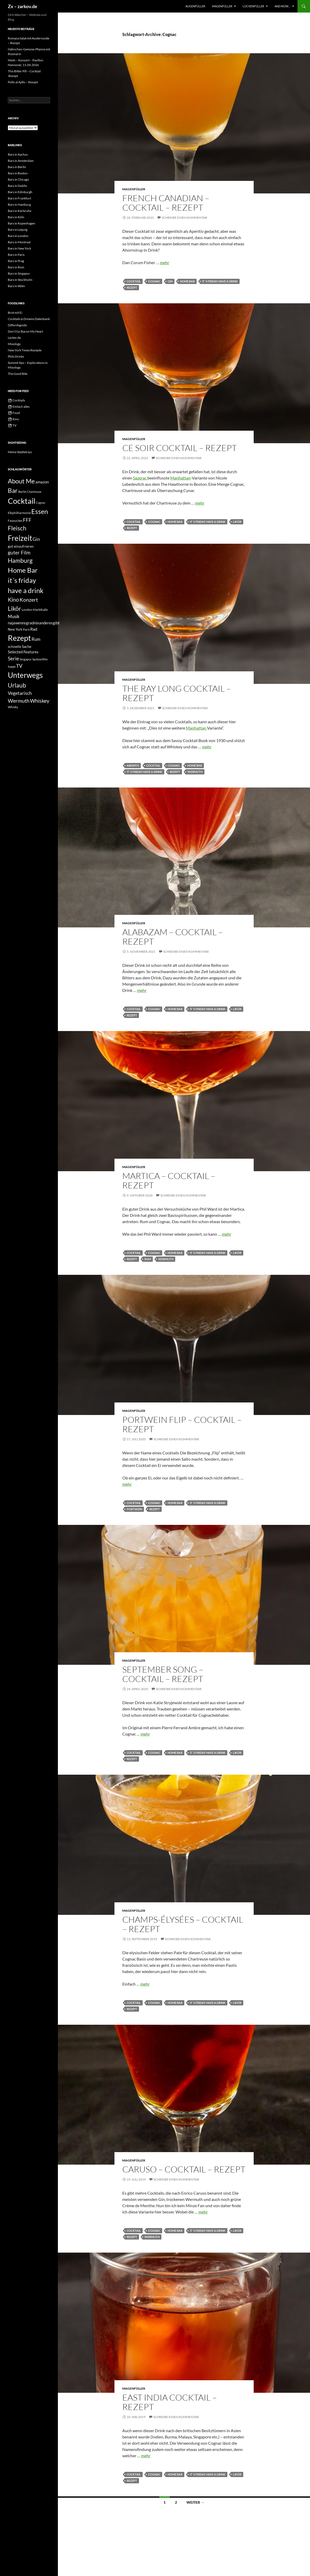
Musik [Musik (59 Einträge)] (14, 616)
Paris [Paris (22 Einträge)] (26, 629)
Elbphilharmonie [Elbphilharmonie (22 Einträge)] (19, 513)
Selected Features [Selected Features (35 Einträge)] (23, 652)
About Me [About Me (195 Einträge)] (21, 481)
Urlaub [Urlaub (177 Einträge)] (17, 685)
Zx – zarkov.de (22, 6)
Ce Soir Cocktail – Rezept (179, 447)
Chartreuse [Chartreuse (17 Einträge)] (34, 491)
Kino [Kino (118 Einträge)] (13, 599)
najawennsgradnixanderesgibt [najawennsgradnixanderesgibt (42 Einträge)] (34, 622)
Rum (147, 1259)
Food (14, 413)
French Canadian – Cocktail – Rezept (165, 203)
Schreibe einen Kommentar (184, 218)
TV (12, 425)
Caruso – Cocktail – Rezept (183, 2169)
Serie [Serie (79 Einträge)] (13, 658)
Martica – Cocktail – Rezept (168, 1180)
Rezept (132, 287)
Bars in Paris (16, 255)
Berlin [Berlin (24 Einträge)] (22, 492)
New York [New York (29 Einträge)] (15, 629)
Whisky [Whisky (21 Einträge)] (13, 707)
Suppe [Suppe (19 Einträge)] (12, 666)
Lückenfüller (253, 6)
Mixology (14, 344)
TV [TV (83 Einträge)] (19, 666)
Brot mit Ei (15, 313)
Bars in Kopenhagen (21, 223)
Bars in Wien (16, 286)
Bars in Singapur (19, 273)
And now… (282, 6)
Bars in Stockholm (20, 280)
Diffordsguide (17, 325)
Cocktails (16, 400)
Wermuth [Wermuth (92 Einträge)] (18, 701)
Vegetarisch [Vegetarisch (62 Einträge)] (20, 693)
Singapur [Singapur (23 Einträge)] (26, 659)
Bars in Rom (16, 267)
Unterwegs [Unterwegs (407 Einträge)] (25, 675)
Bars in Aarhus (18, 154)
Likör (237, 521)
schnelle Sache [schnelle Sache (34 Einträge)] (19, 646)
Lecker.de (14, 338)
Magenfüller (222, 6)
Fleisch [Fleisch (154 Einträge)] (17, 528)
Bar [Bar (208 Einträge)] (13, 490)
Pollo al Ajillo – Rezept (23, 82)
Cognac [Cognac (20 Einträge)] (40, 502)
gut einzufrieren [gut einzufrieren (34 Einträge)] (21, 546)
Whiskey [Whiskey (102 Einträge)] (39, 700)
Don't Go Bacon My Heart (25, 331)
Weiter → (195, 2502)
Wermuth (195, 771)
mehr (164, 262)
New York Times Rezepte (24, 350)
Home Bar (187, 281)
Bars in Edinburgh (20, 192)
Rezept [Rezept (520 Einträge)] (19, 637)
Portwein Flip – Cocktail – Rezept (182, 1424)
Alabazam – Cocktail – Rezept (172, 937)
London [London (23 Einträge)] (27, 610)
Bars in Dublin (17, 186)
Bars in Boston (18, 173)
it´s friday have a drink (220, 281)
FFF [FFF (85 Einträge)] (27, 520)
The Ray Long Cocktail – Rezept (176, 693)
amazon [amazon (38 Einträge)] (42, 481)
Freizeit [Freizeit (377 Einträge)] (20, 538)
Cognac (154, 281)
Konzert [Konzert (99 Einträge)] (29, 599)
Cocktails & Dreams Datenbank (29, 319)
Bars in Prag (16, 261)
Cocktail (134, 281)
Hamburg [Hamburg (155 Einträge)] (20, 560)
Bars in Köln (16, 217)
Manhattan (180, 477)
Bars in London (18, 236)
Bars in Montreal (19, 242)
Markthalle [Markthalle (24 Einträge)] (40, 610)
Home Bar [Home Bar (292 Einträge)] (23, 570)
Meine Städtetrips (20, 452)
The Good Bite (17, 374)
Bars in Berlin (17, 167)
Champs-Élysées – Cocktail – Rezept (182, 1924)
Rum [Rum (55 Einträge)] (36, 639)
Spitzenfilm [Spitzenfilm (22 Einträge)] (40, 659)
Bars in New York (19, 248)
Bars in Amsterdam (21, 161)
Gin (170, 281)
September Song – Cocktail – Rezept (162, 1674)
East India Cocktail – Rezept (169, 2402)
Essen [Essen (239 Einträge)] (39, 511)
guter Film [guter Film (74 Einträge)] (19, 552)
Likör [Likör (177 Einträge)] (14, 608)
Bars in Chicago (18, 179)
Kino (13, 419)
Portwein (134, 1509)
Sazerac (140, 477)
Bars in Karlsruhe (19, 211)
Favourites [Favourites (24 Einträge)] (15, 521)
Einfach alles (18, 406)
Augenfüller (195, 6)
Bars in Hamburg (19, 204)
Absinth (133, 765)
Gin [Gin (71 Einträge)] (36, 539)
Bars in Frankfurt (19, 198)
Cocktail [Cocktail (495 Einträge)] (21, 500)
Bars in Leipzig (17, 230)
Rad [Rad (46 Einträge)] (33, 628)
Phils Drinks (16, 356)
